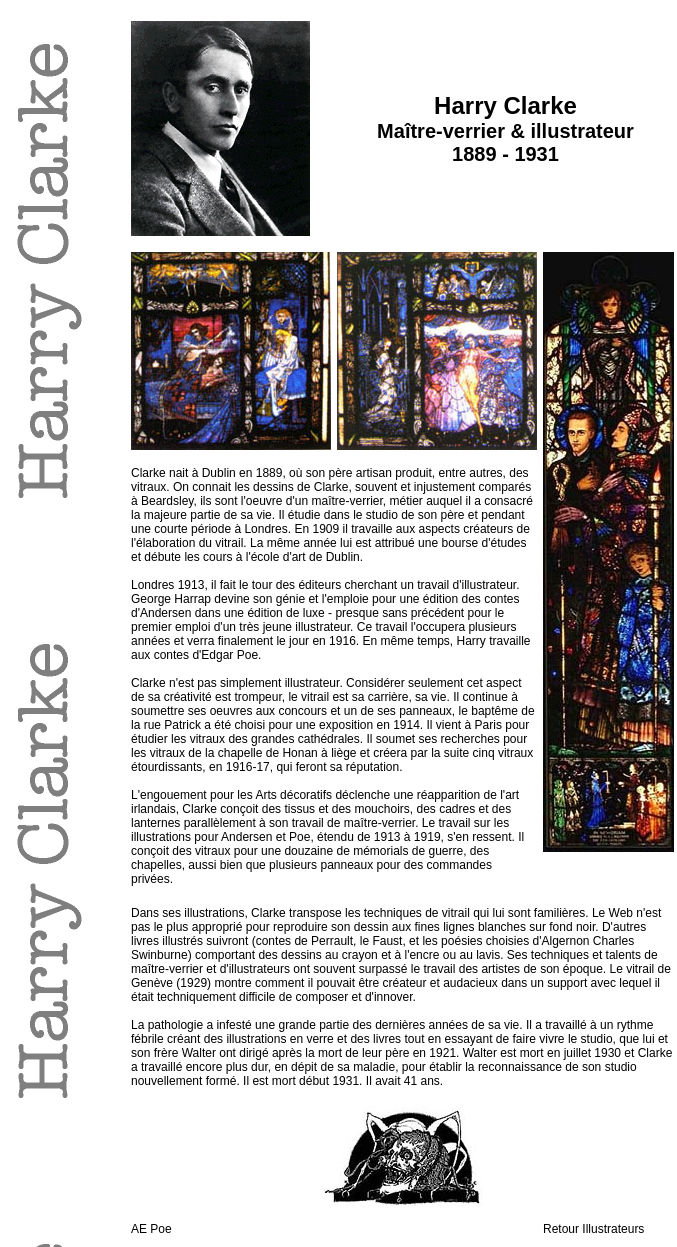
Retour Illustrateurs (593, 1229)
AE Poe (151, 1229)
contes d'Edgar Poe (206, 655)
